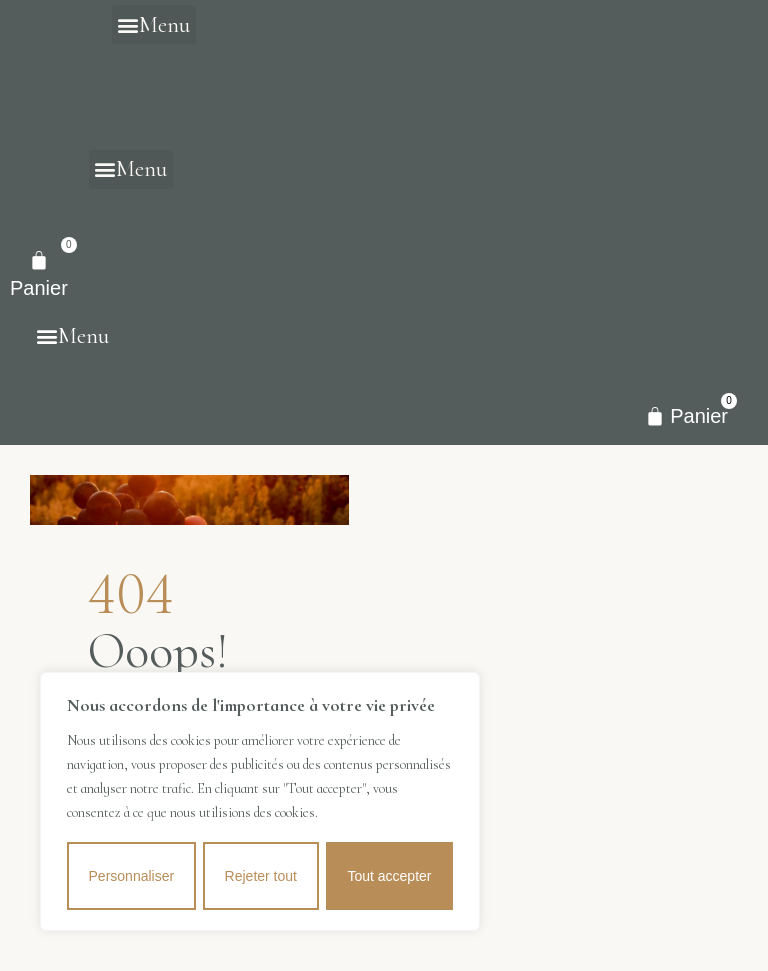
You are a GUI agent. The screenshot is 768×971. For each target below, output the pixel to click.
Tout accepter (390, 876)
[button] (154, 24)
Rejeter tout (261, 876)
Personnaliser (131, 876)
